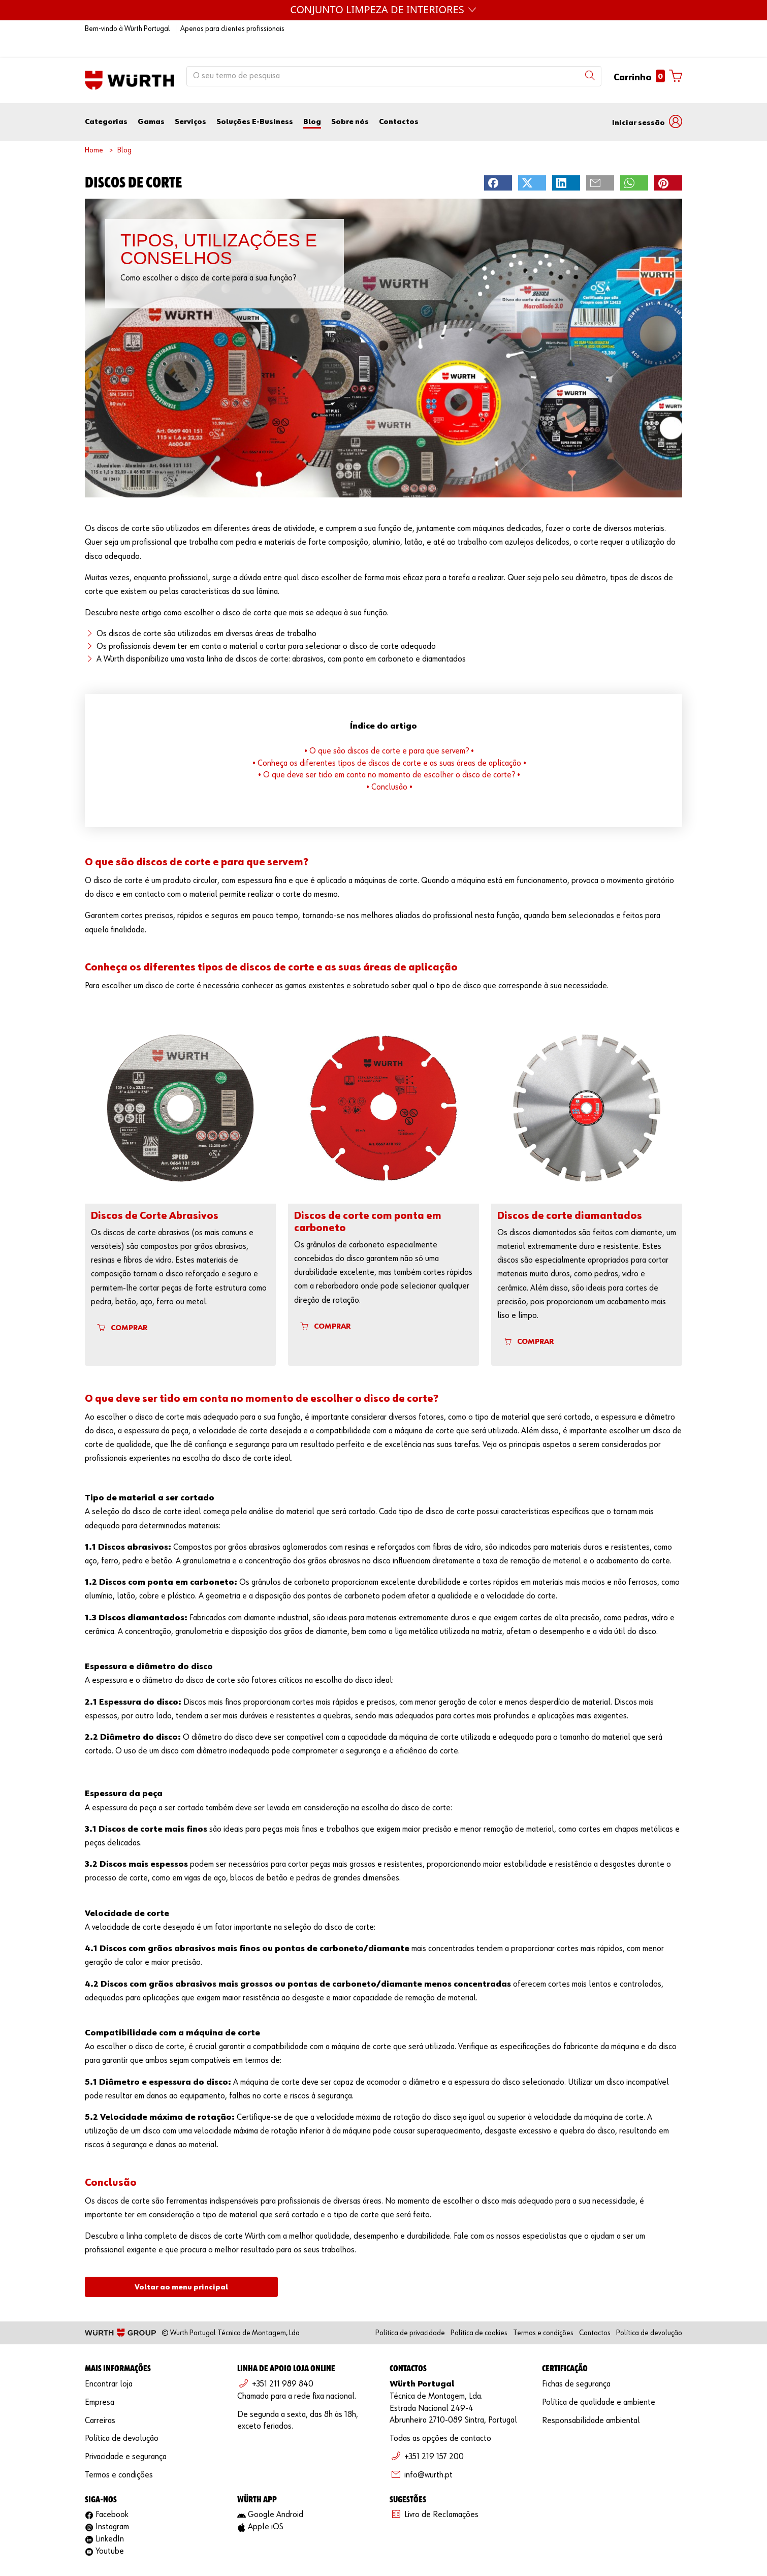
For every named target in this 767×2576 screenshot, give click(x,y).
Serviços (190, 101)
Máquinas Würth (384, 9)
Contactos (399, 101)
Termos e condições (543, 2312)
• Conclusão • (389, 767)
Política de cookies (479, 2312)
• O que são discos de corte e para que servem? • (389, 731)
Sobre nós (350, 101)
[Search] (590, 55)
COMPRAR (122, 1307)
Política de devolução (649, 2312)
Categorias (106, 101)
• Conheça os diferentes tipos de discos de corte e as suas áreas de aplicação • (389, 743)
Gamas (151, 101)
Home (94, 130)
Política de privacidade (410, 2312)
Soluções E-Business (254, 101)
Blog (312, 101)
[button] (647, 101)
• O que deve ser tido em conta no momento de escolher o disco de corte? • (389, 754)
